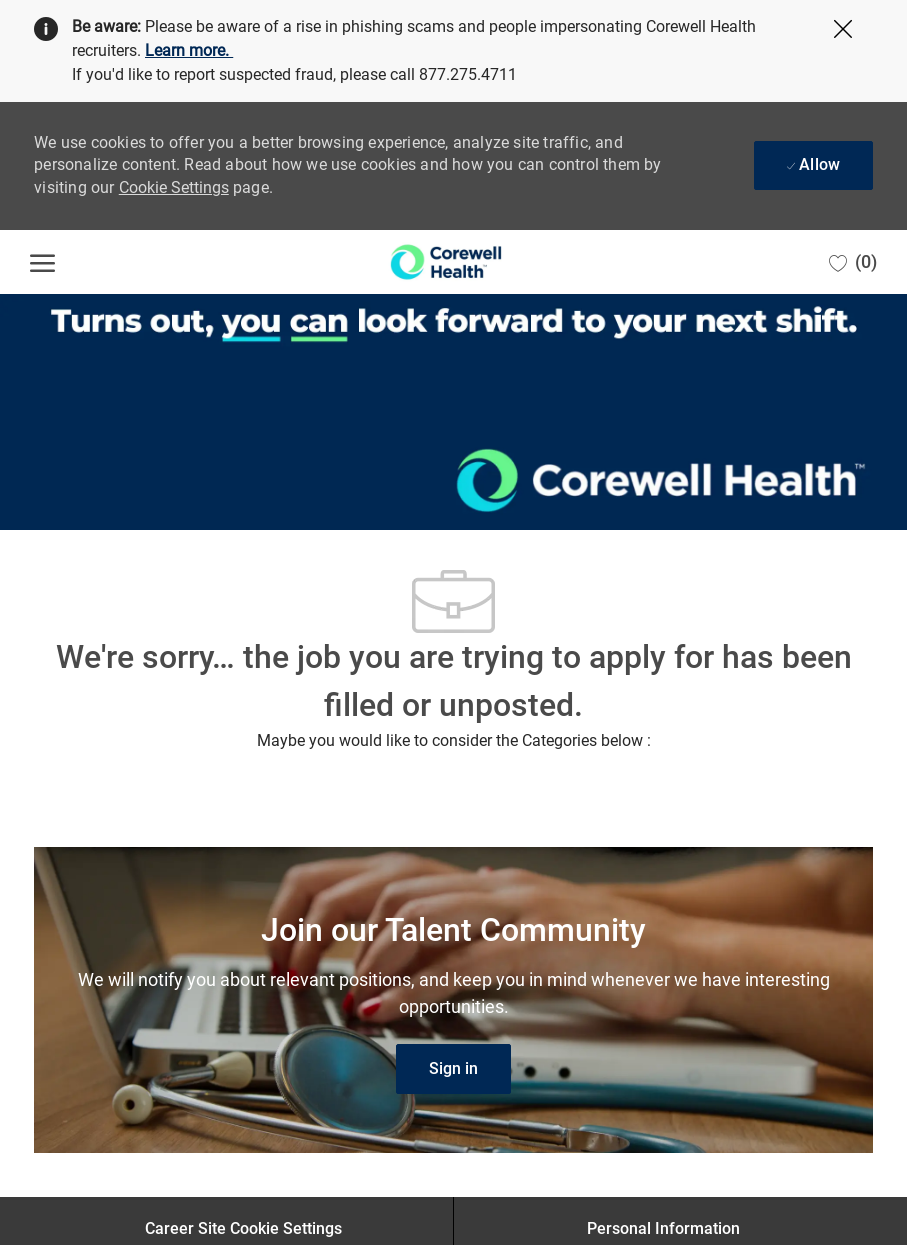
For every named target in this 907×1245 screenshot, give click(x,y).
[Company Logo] (446, 262)
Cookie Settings (174, 187)
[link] (453, 1069)
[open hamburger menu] (42, 262)
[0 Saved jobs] (853, 262)
